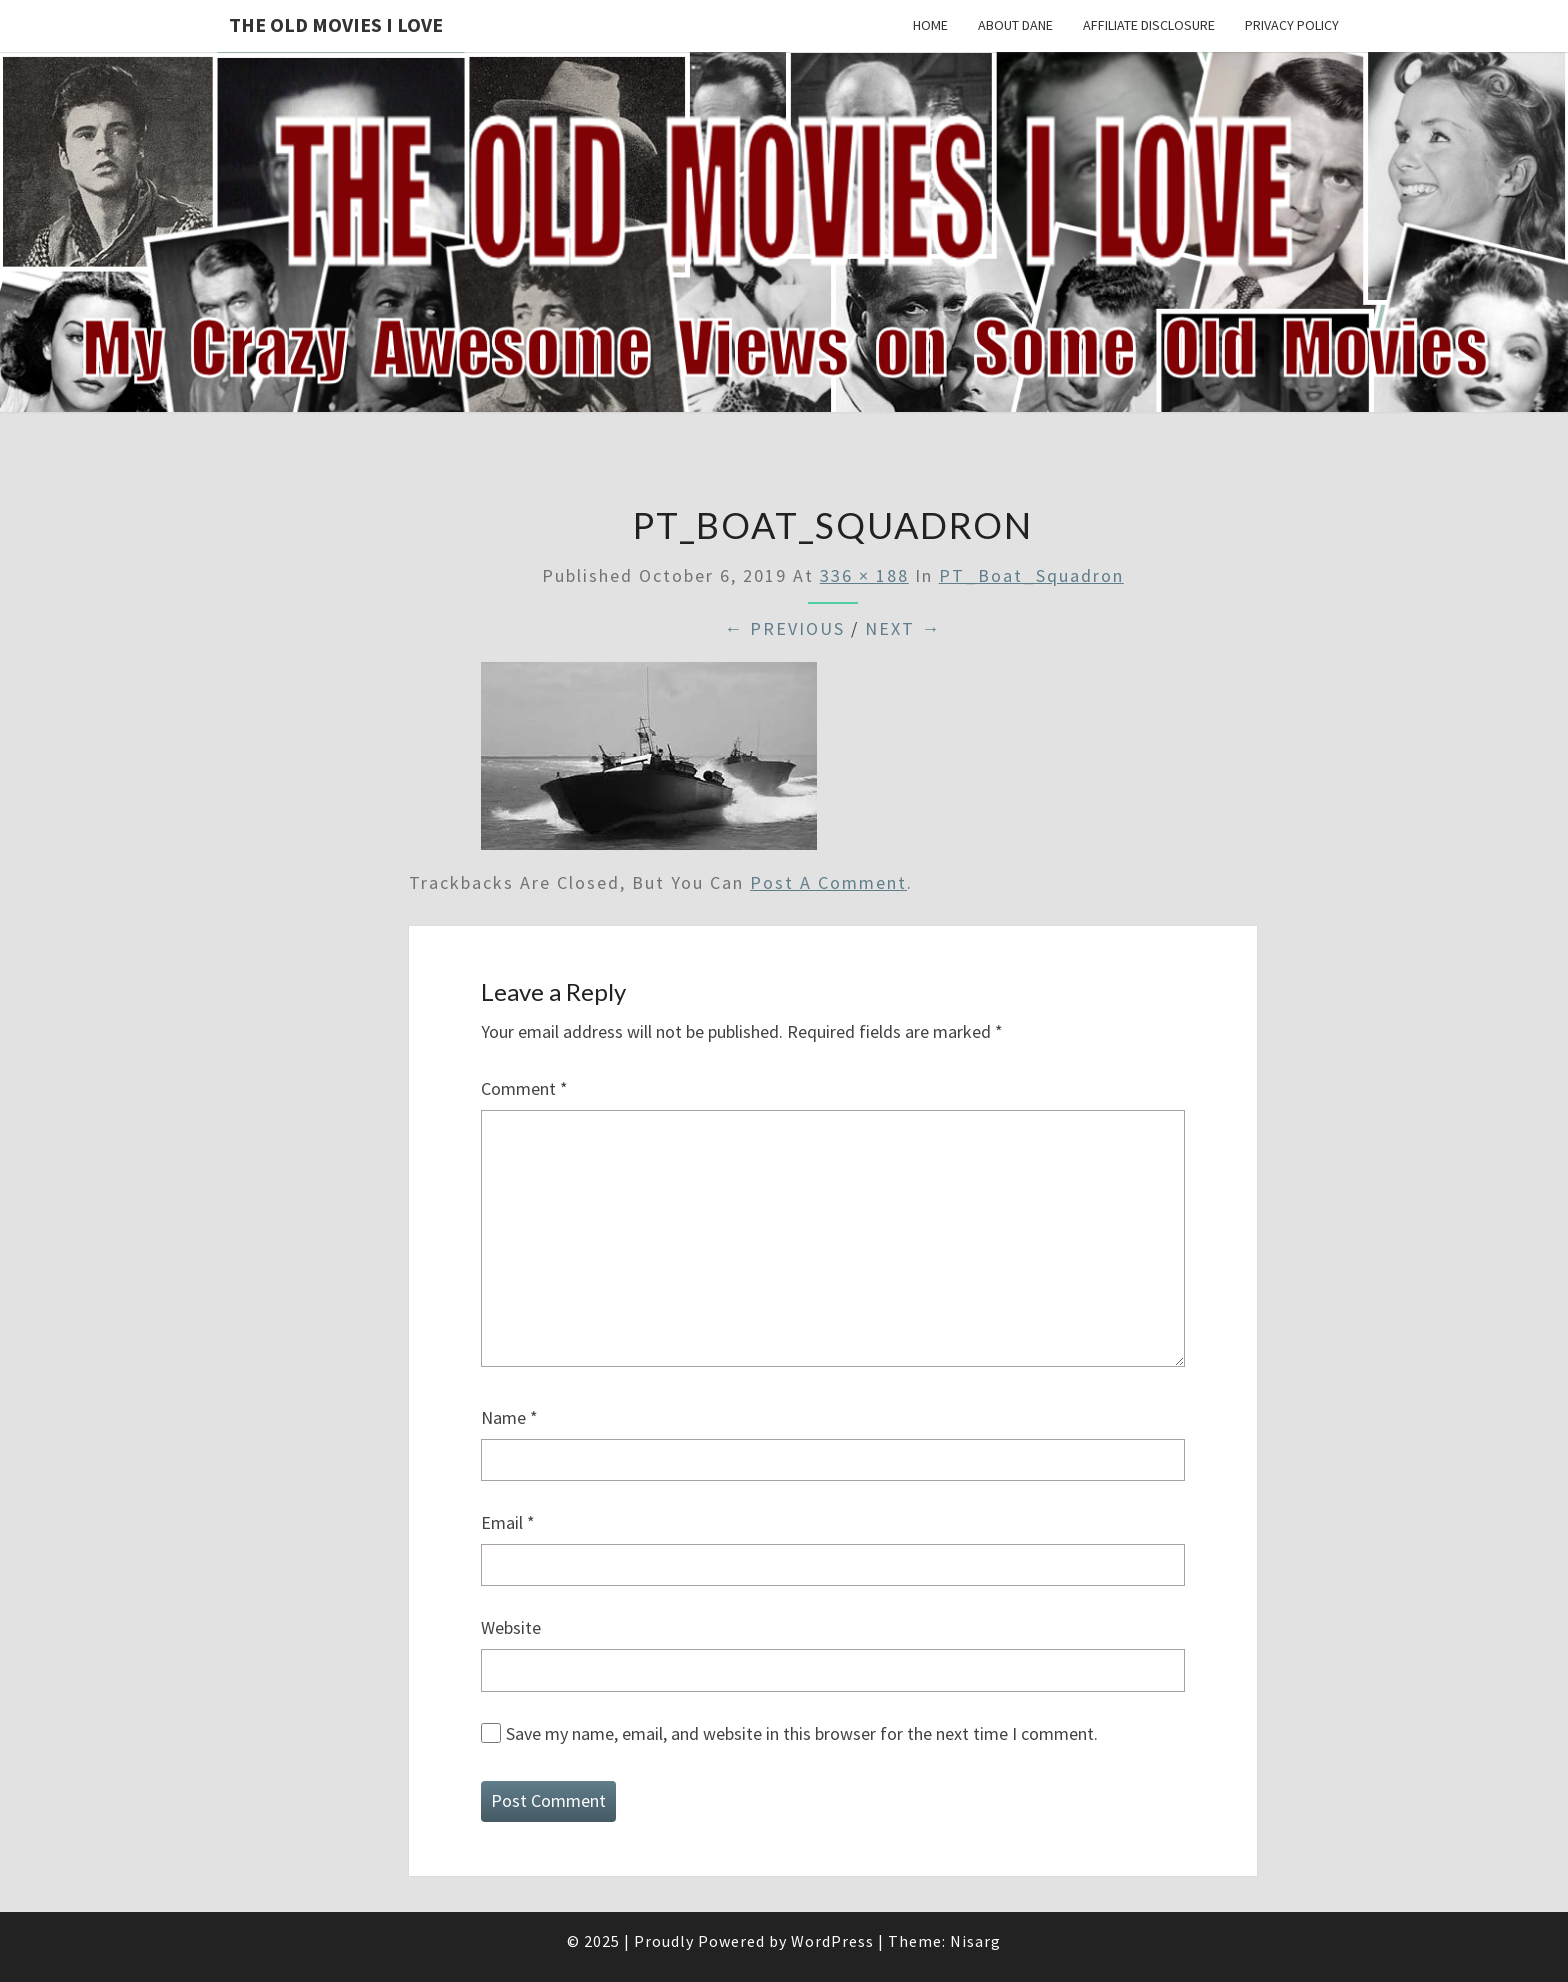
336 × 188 (864, 575)
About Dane (1015, 25)
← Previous (784, 628)
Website (511, 1627)
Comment (524, 1088)
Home (930, 25)
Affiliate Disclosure (1149, 25)
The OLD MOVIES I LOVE (336, 24)
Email (508, 1522)
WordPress (832, 1941)
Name (509, 1417)
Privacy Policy (1292, 25)
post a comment (828, 882)
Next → (903, 628)
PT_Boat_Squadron (1031, 575)
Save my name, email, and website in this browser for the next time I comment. (802, 1733)
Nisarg (975, 1941)
